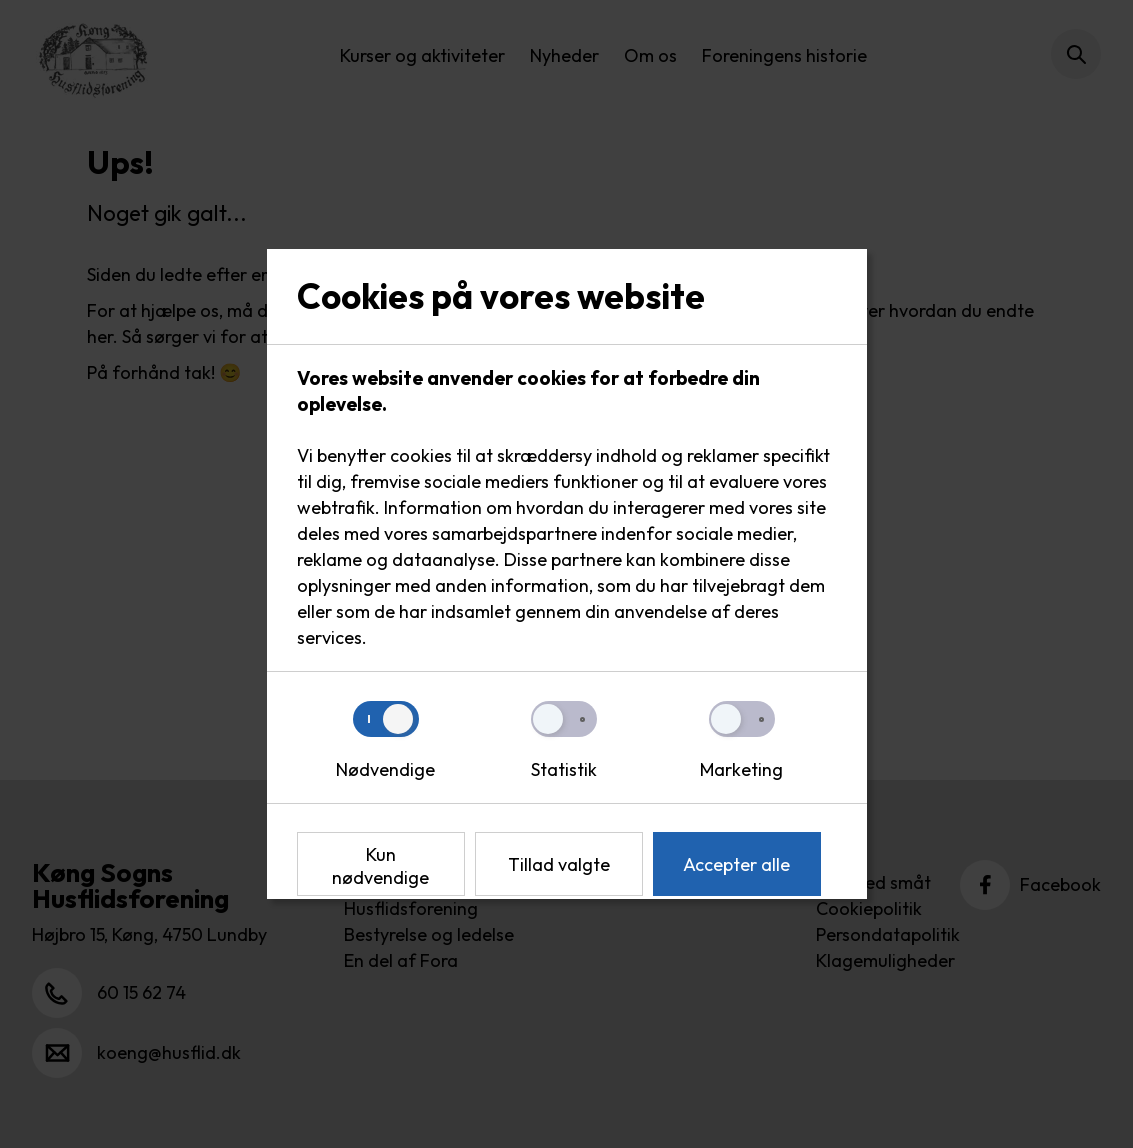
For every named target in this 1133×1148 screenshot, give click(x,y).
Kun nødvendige (380, 866)
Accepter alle (736, 864)
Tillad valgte (559, 864)
